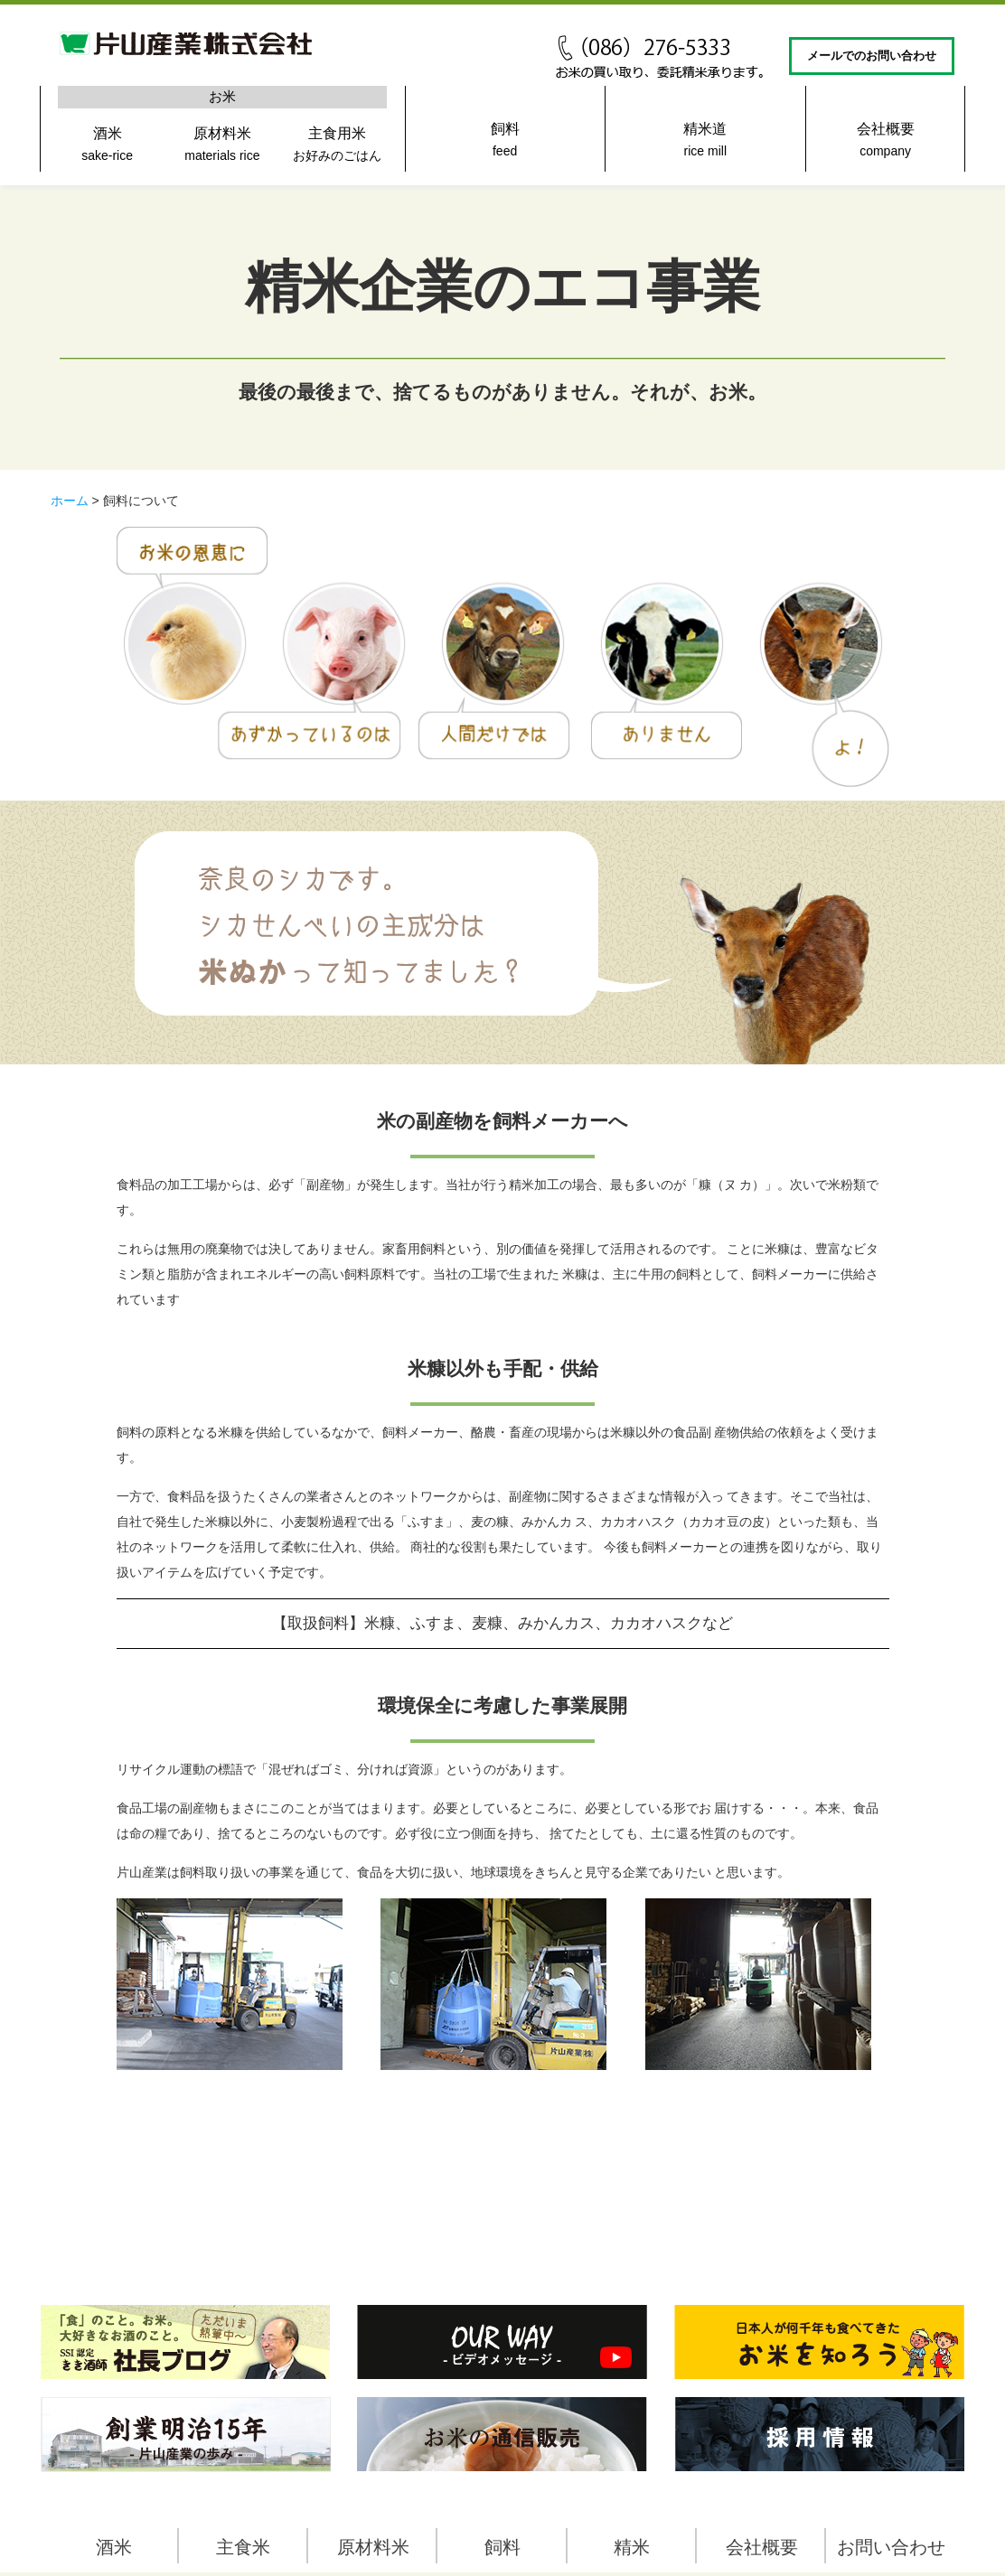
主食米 (243, 2547)
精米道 (705, 143)
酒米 (107, 148)
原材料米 (222, 148)
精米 (632, 2547)
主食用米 (337, 148)
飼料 (505, 143)
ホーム (70, 500)
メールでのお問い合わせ (871, 56)
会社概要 (885, 143)
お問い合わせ (891, 2547)
